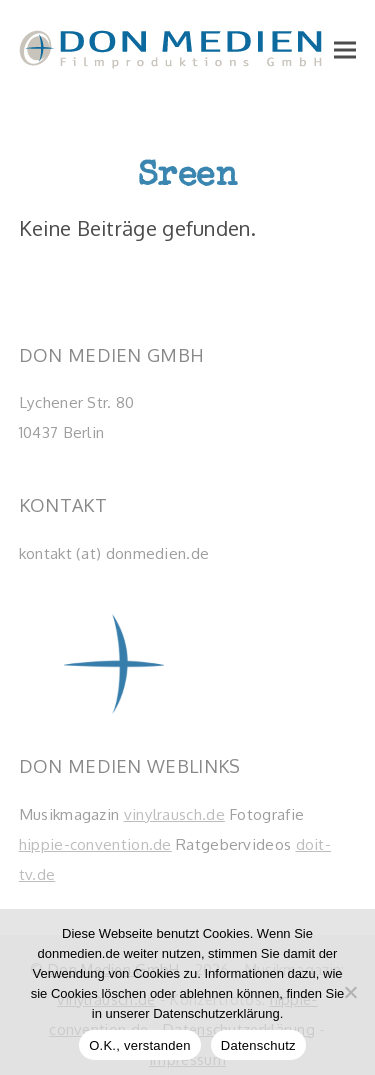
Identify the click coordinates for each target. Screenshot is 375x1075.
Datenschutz (258, 1045)
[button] (345, 49)
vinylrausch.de (174, 814)
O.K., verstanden (140, 1045)
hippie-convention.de (95, 844)
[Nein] (350, 992)
